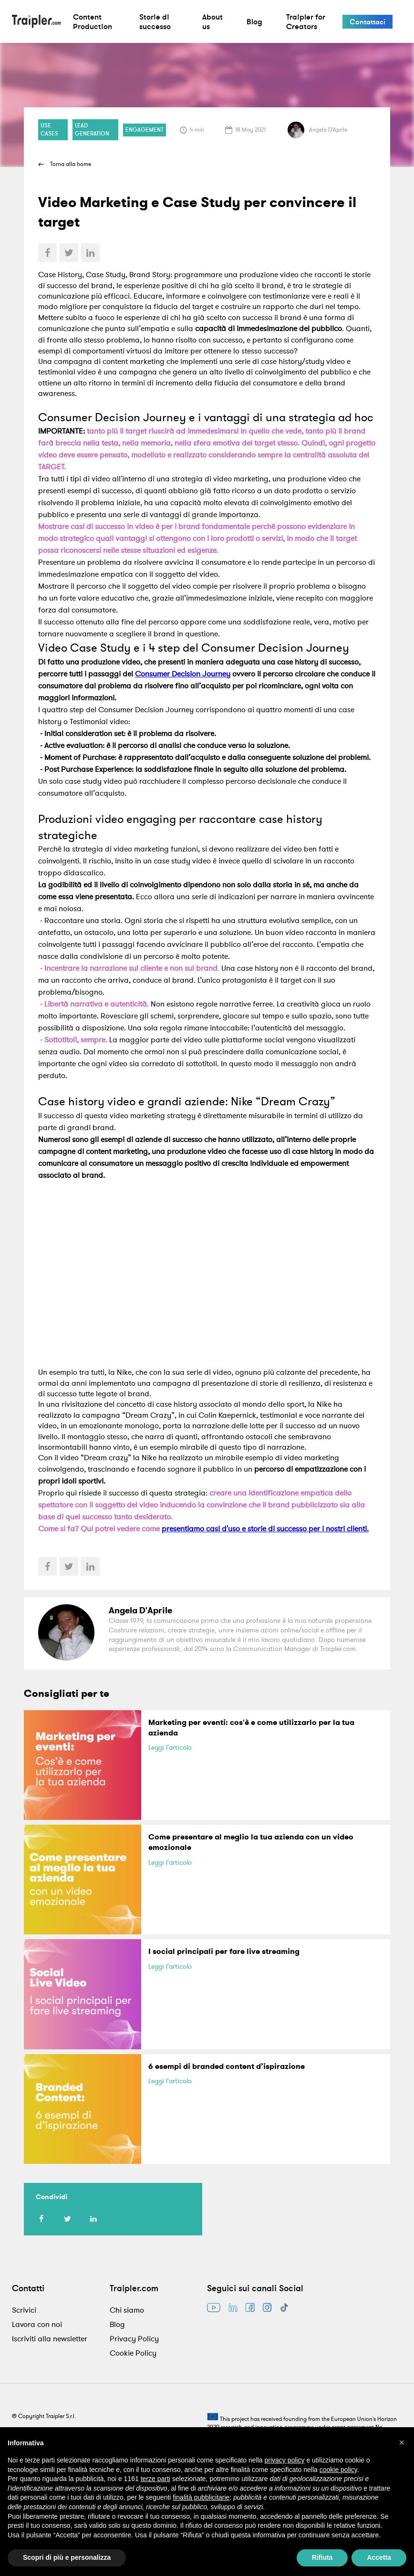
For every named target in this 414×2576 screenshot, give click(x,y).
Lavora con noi (37, 2324)
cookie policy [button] (338, 2469)
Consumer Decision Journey (182, 673)
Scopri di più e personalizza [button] (67, 2557)
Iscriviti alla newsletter (49, 2338)
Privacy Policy (134, 2338)
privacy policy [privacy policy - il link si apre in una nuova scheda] (285, 2460)
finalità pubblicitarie (201, 2497)
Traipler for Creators (305, 21)
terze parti (155, 2479)
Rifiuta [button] (322, 2557)
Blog (254, 21)
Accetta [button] (379, 2557)
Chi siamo (127, 2310)
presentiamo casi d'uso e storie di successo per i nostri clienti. (265, 1528)
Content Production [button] (92, 21)
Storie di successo (155, 21)
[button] (401, 2442)
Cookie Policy (133, 2353)
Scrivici (24, 2310)
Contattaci (367, 21)
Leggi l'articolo (170, 1747)
